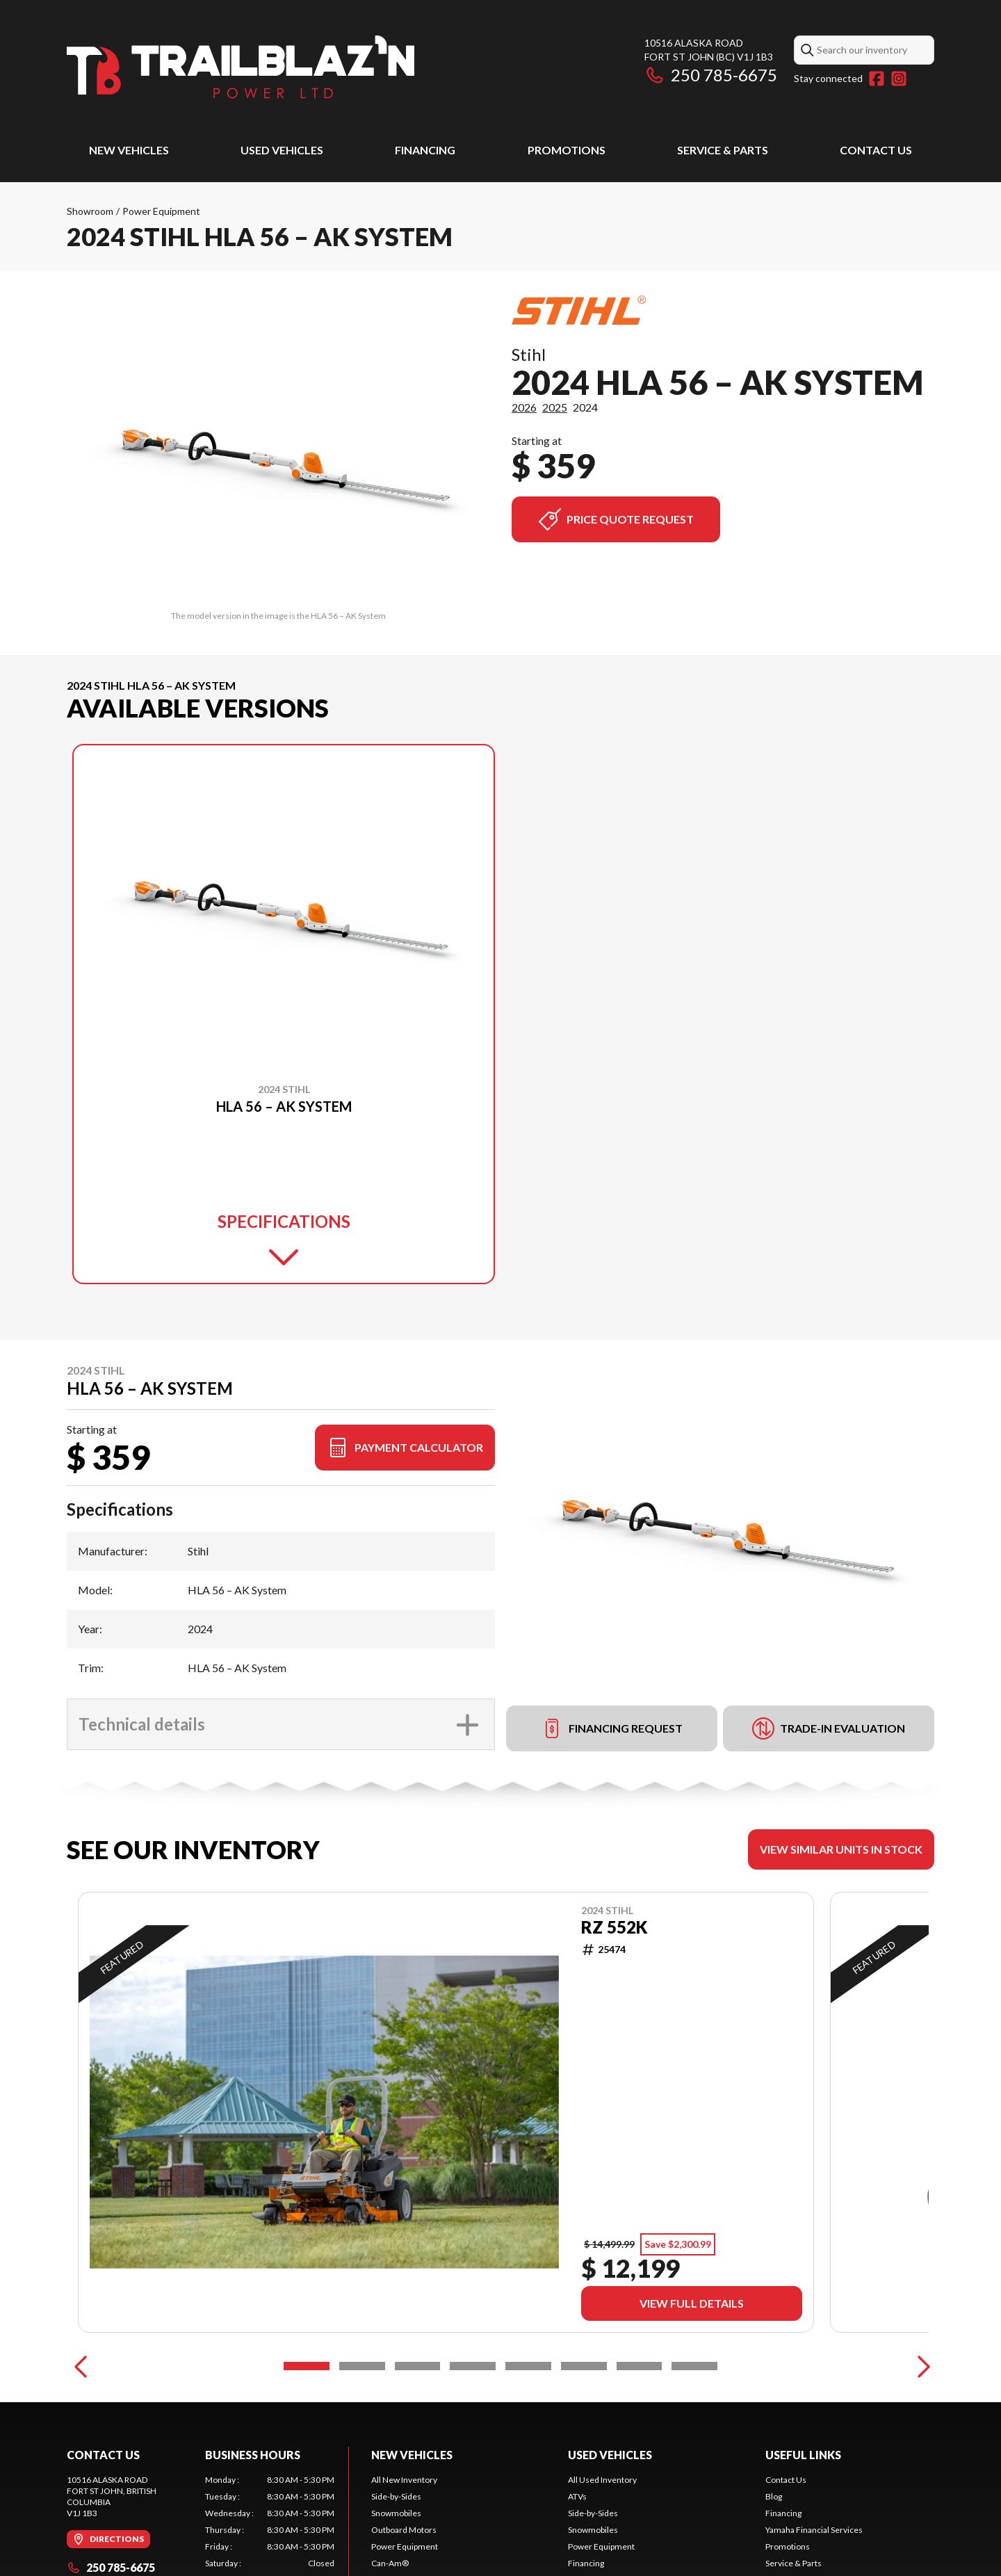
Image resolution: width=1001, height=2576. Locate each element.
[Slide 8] (694, 2366)
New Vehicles (129, 149)
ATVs (577, 2496)
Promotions (566, 149)
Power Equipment (161, 211)
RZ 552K (614, 1927)
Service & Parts (722, 149)
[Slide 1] (306, 2366)
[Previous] (81, 2366)
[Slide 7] (639, 2366)
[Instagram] (898, 78)
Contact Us (876, 149)
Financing (425, 149)
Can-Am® (390, 2563)
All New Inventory (404, 2479)
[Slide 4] (473, 2366)
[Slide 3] (418, 2366)
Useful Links (803, 2454)
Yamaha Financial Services (814, 2530)
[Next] (920, 2366)
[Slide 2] (362, 2366)
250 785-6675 (710, 75)
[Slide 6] (584, 2366)
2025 (554, 407)
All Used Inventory (602, 2479)
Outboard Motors (404, 2530)
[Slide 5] (528, 2366)
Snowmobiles (396, 2513)
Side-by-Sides (396, 2496)
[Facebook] (876, 78)
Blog (773, 2496)
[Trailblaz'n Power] (240, 67)
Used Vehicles (282, 149)
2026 (524, 407)
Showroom (90, 211)
